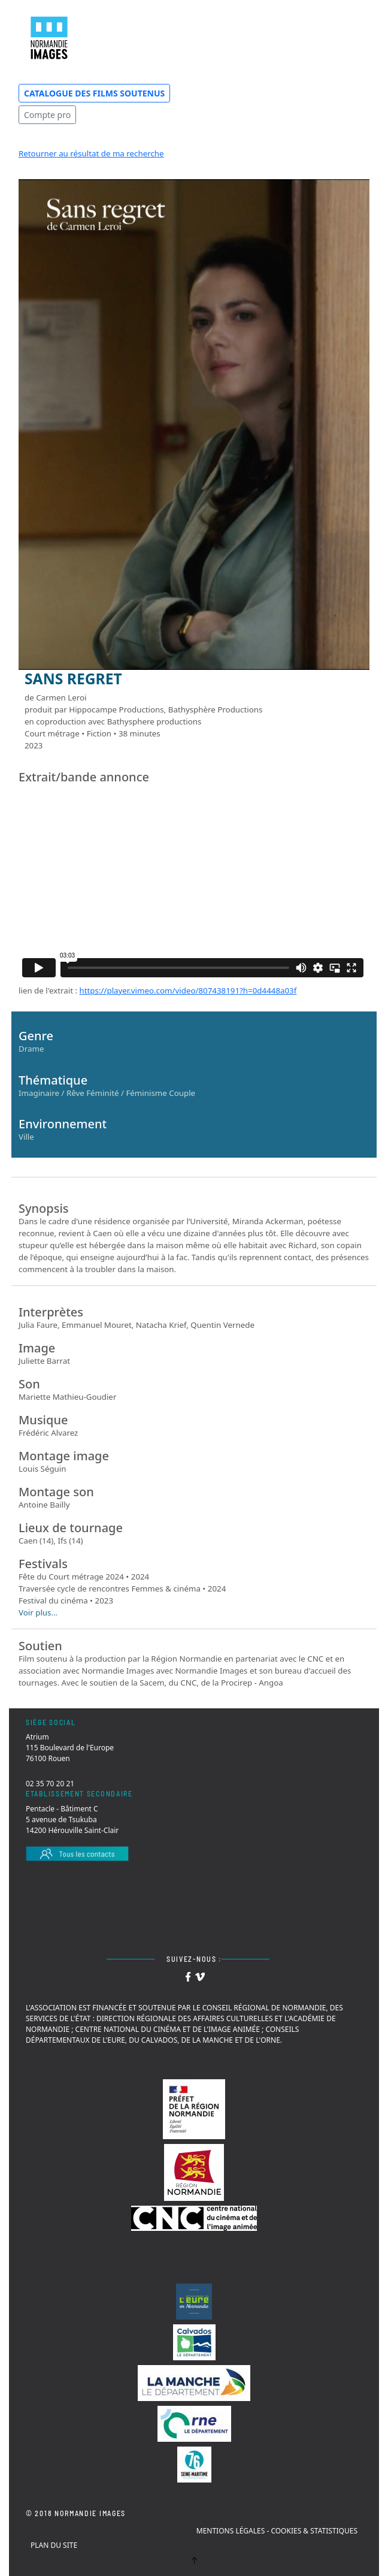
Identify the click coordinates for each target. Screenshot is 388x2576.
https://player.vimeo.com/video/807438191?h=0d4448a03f (188, 990)
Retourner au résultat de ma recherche (91, 153)
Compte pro (47, 114)
